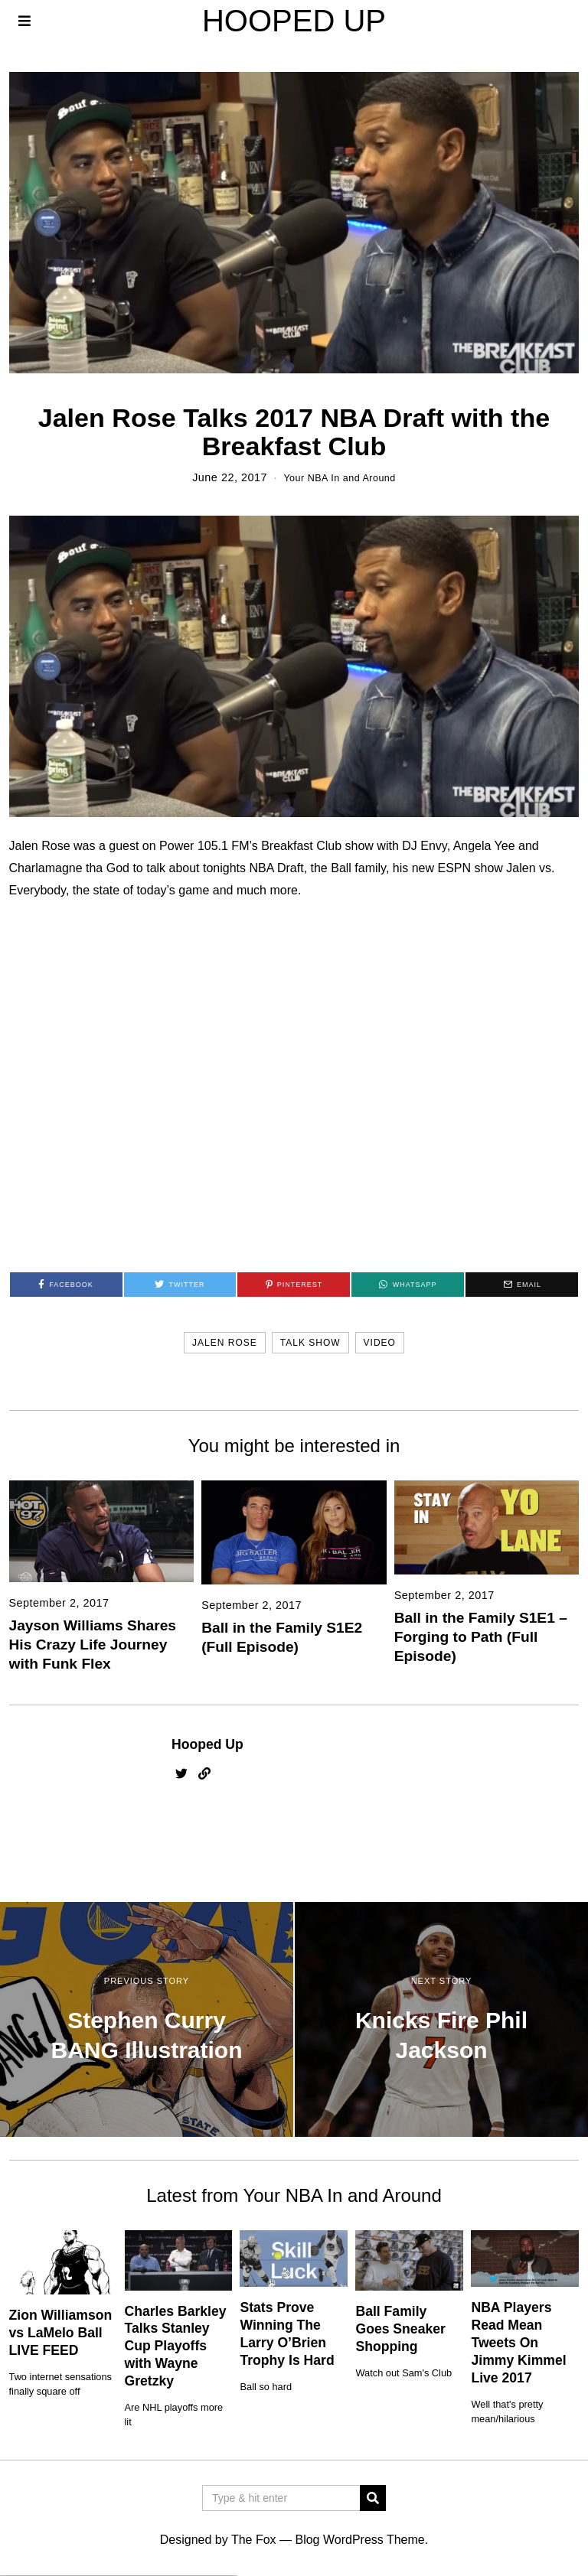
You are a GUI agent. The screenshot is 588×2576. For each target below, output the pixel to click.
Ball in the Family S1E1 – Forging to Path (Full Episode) (480, 1637)
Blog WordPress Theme (359, 2539)
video (380, 1342)
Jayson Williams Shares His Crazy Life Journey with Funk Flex (92, 1644)
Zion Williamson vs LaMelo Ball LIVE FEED (61, 2332)
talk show (310, 1342)
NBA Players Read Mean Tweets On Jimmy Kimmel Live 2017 (518, 2342)
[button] (373, 2498)
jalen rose (224, 1342)
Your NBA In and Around (339, 477)
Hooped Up (207, 1744)
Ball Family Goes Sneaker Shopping (400, 2329)
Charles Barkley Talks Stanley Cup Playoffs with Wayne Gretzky (176, 2345)
